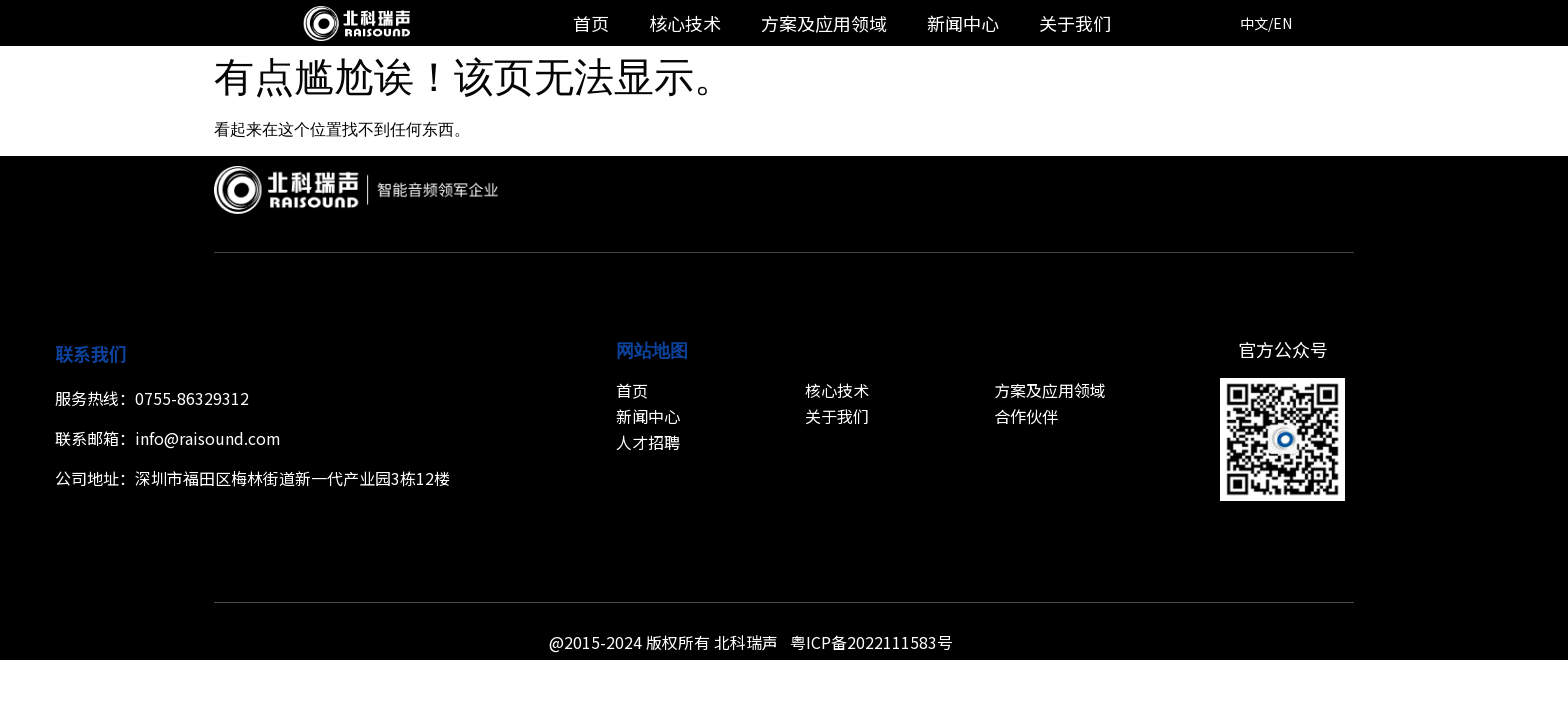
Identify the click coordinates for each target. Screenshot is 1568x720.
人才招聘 (648, 442)
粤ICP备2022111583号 (871, 642)
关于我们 (1075, 23)
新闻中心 (963, 23)
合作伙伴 (1026, 416)
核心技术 (685, 23)
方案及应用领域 (824, 23)
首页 (591, 23)
